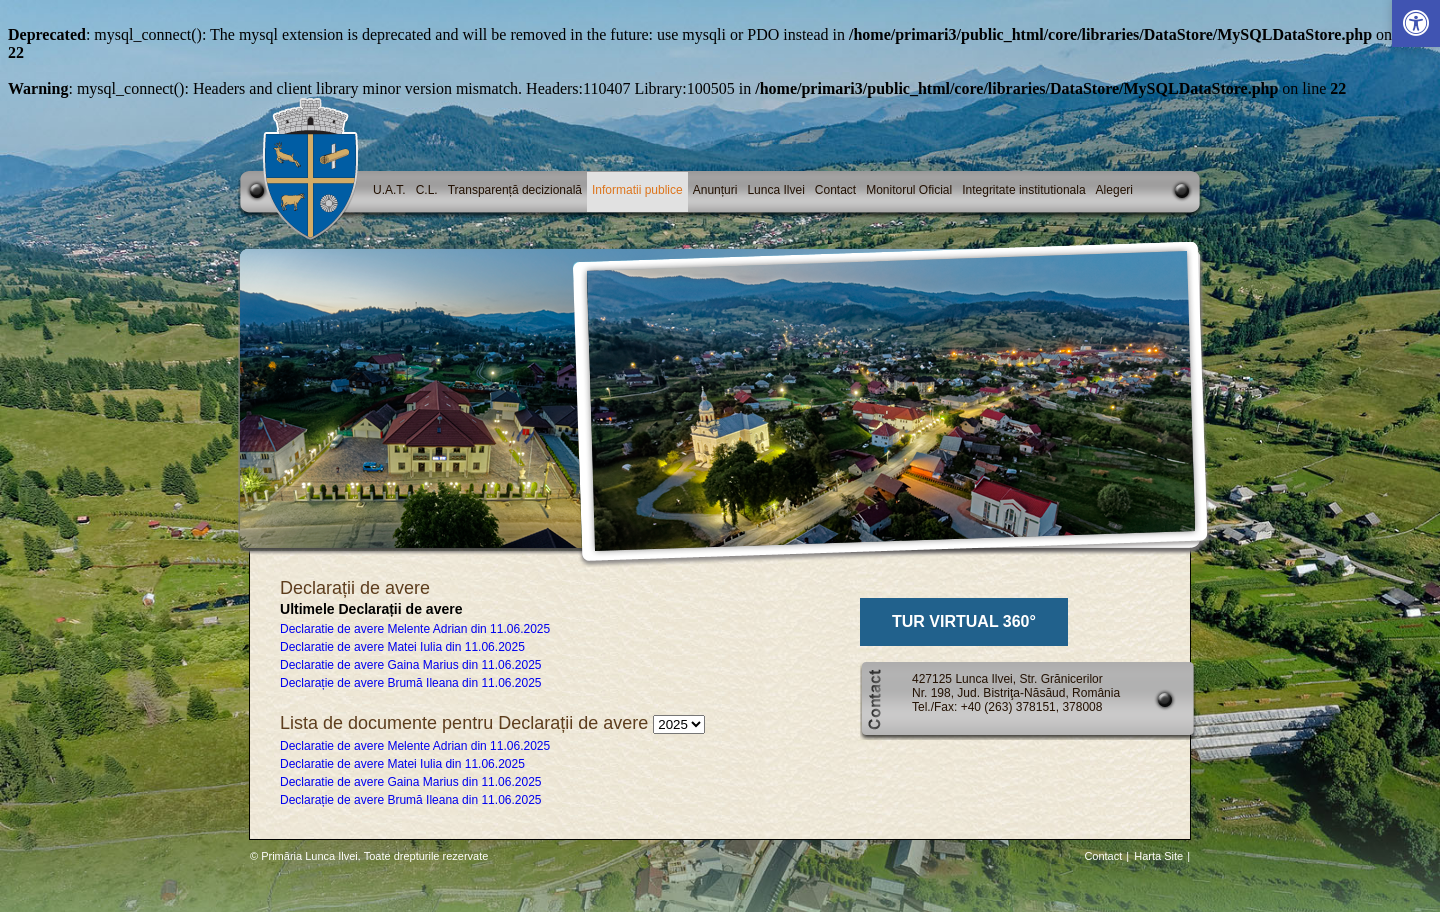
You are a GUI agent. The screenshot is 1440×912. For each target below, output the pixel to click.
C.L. (427, 190)
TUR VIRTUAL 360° (964, 621)
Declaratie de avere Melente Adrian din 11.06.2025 (415, 629)
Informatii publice (637, 190)
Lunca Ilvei (775, 190)
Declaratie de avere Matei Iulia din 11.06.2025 (402, 647)
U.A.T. (389, 190)
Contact (835, 190)
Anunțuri (715, 190)
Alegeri (1114, 190)
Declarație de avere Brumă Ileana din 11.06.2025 (411, 683)
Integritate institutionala (1023, 190)
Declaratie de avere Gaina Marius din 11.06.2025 (411, 665)
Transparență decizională (515, 190)
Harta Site (1158, 856)
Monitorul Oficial (909, 190)
